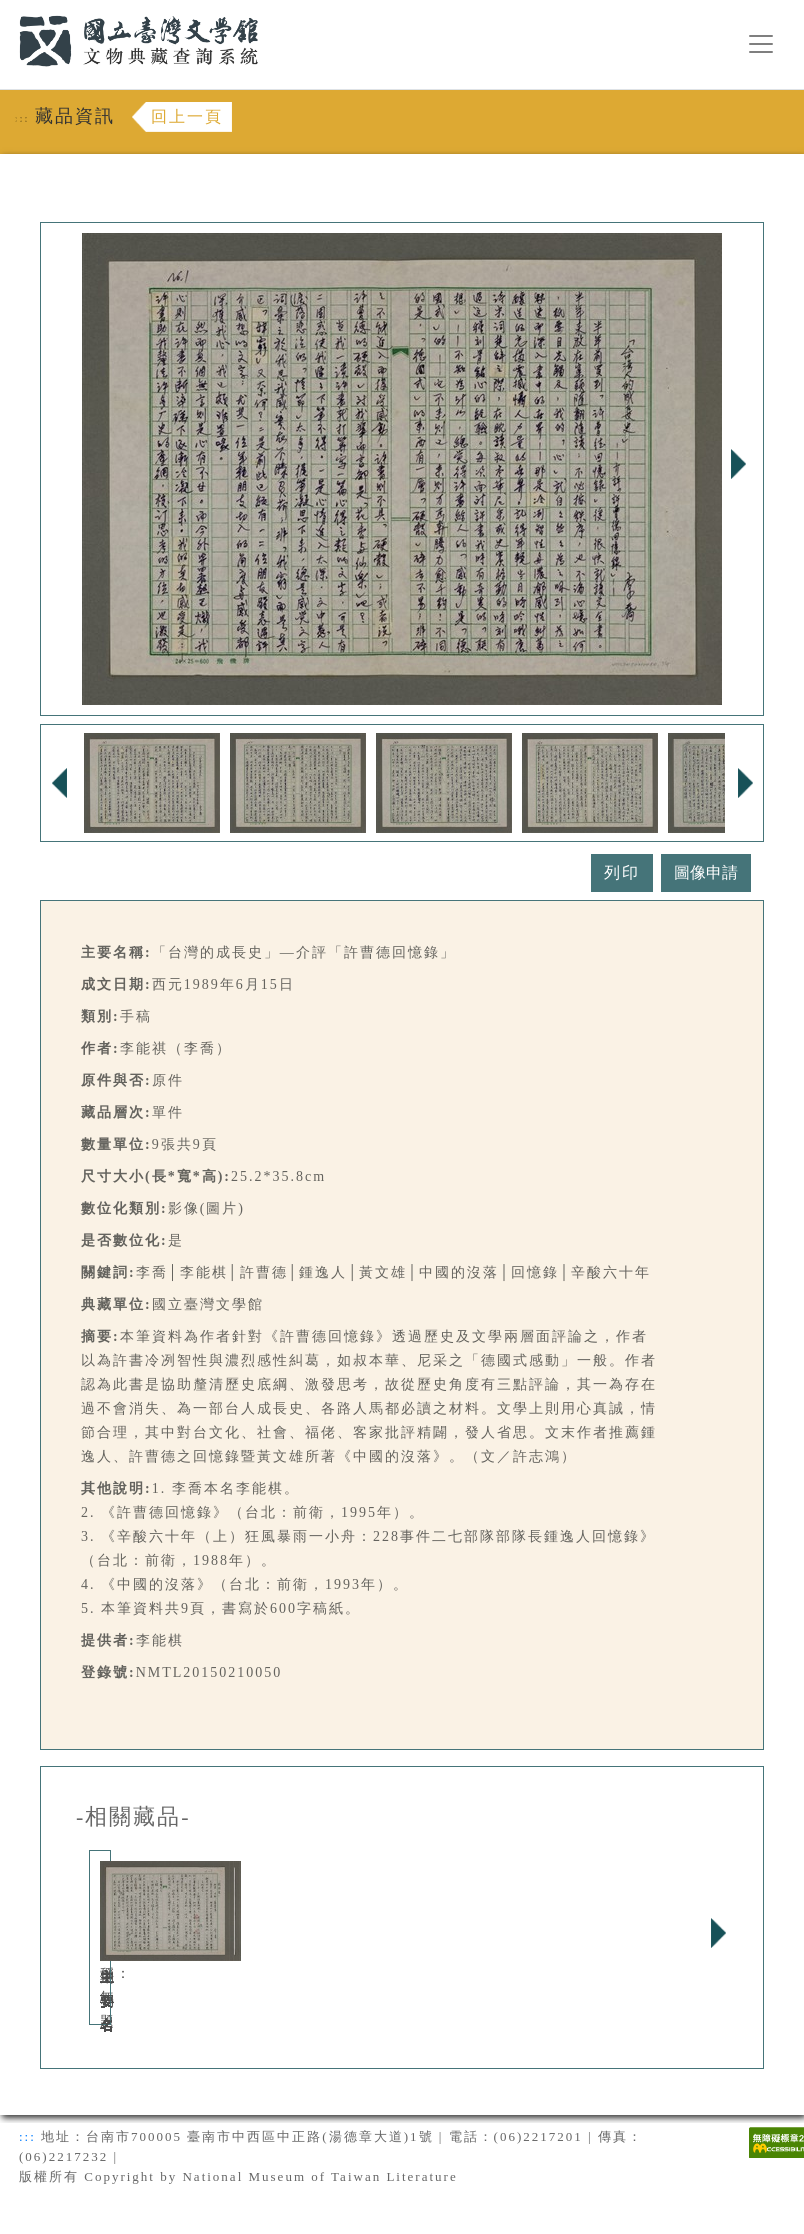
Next (738, 464)
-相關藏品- (133, 1817)
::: (7, 11)
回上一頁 (187, 116)
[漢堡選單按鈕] (761, 44)
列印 (622, 872)
